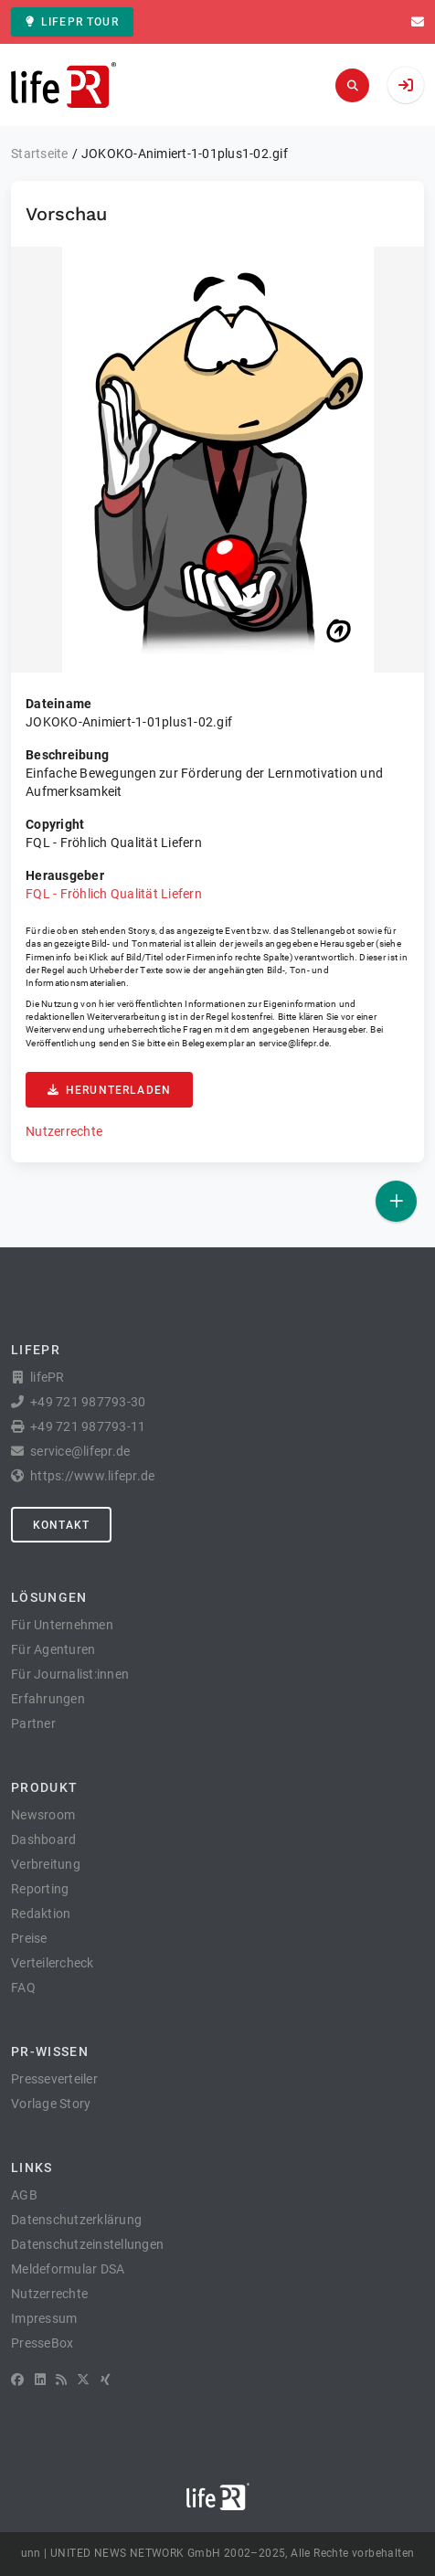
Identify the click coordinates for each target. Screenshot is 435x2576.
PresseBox (42, 2343)
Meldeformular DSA (67, 2269)
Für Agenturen (53, 1649)
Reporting (40, 1889)
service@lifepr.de (294, 1043)
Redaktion (40, 1913)
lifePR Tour (72, 22)
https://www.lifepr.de (92, 1475)
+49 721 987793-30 (87, 1401)
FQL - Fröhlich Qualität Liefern (114, 893)
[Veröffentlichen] (396, 1201)
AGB (24, 2195)
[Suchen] (352, 85)
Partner (33, 1723)
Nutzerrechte (64, 1131)
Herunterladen (109, 1090)
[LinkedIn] (40, 2379)
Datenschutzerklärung (76, 2219)
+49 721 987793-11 (87, 1426)
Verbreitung (45, 1864)
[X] (83, 2379)
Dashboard (43, 1839)
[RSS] (61, 2379)
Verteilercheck (52, 1963)
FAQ (23, 1987)
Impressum (44, 2318)
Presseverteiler (54, 2079)
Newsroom (43, 1814)
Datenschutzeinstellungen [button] (87, 2244)
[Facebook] (17, 2379)
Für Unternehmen (62, 1624)
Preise (29, 1938)
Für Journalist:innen (70, 1674)
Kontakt (61, 1525)
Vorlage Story (50, 2103)
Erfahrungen (48, 1698)
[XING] (106, 2379)
